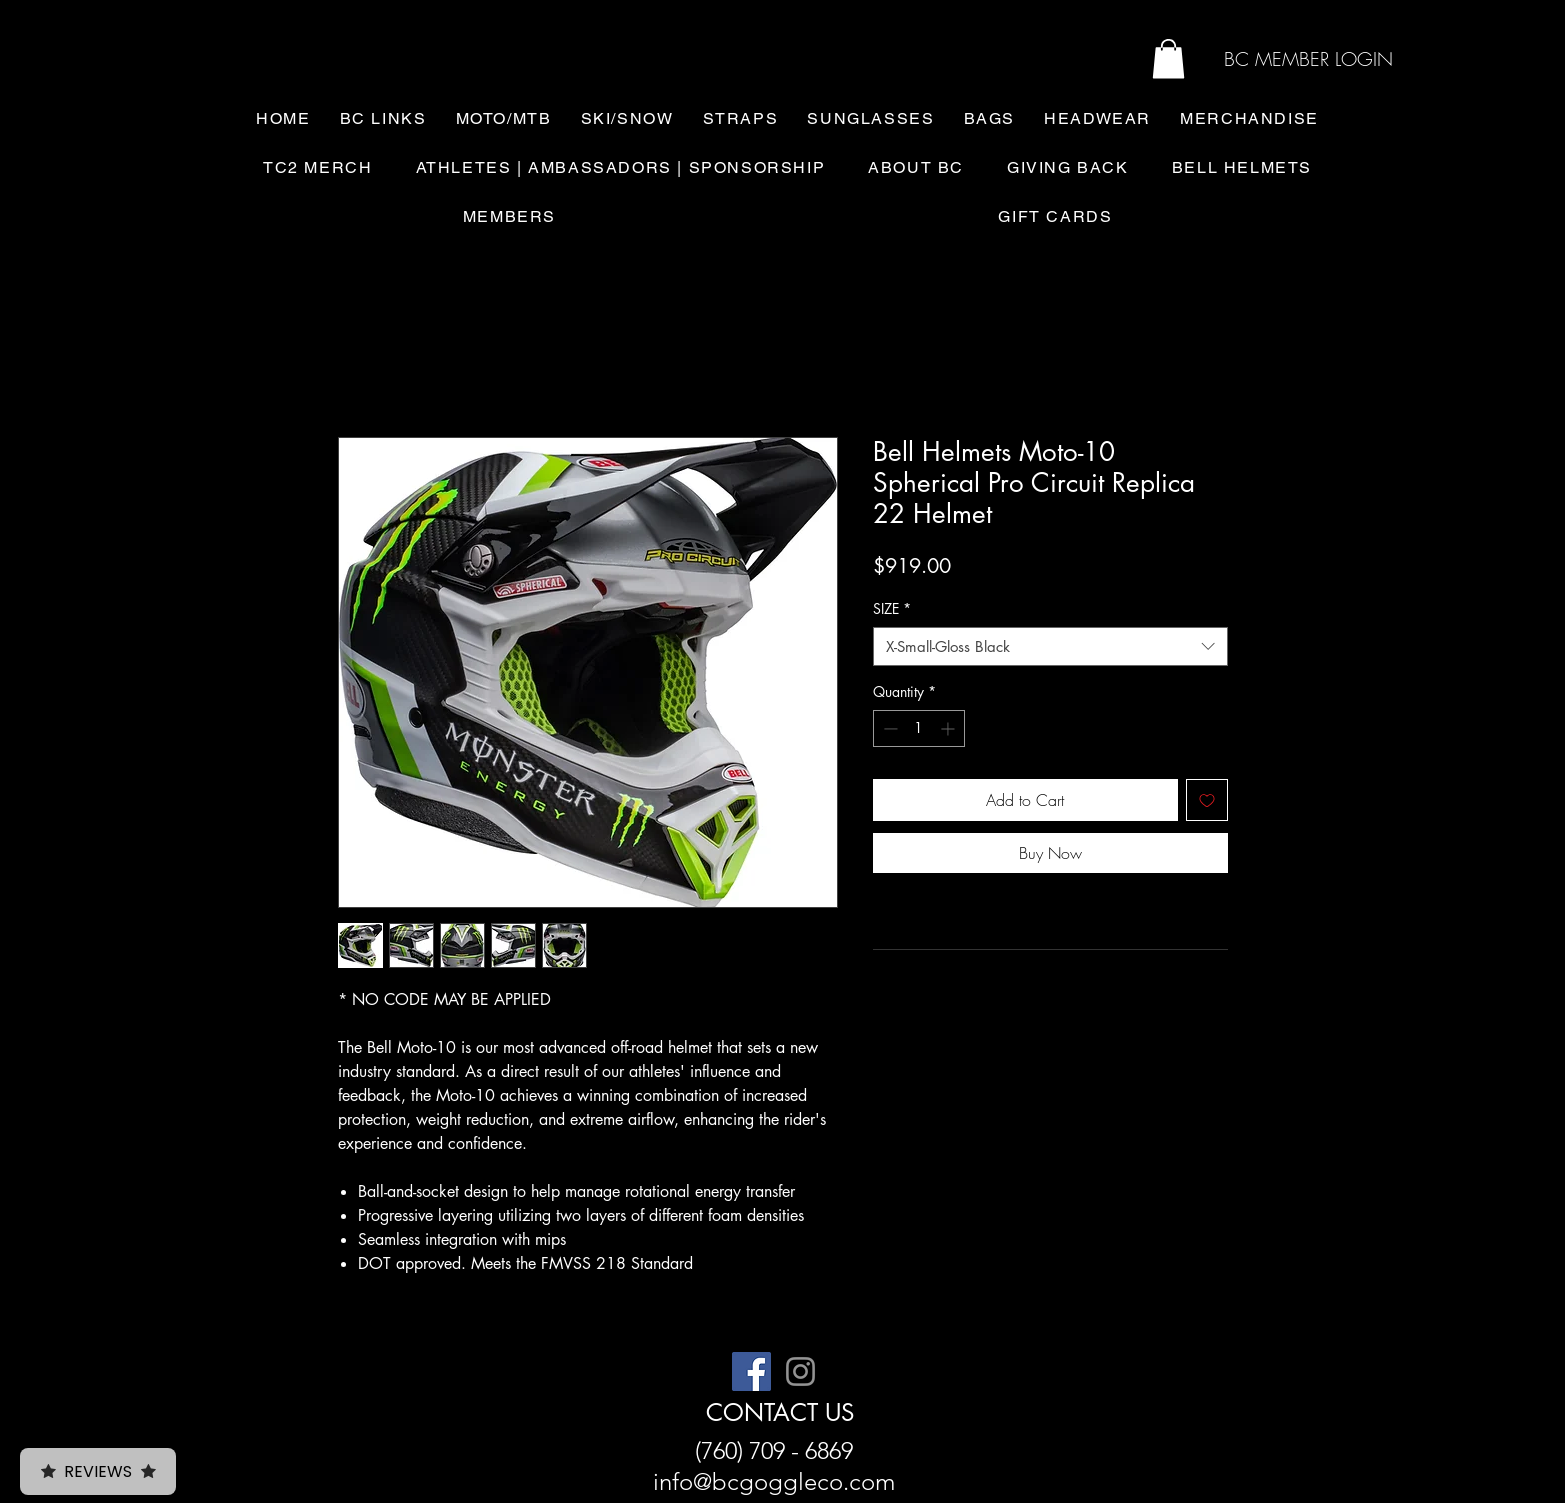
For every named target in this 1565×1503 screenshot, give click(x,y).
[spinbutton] (919, 728)
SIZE (892, 608)
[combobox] (1050, 646)
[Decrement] (888, 728)
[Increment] (949, 728)
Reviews (98, 1471)
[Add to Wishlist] (1207, 800)
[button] (1168, 58)
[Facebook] (751, 1371)
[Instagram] (800, 1371)
